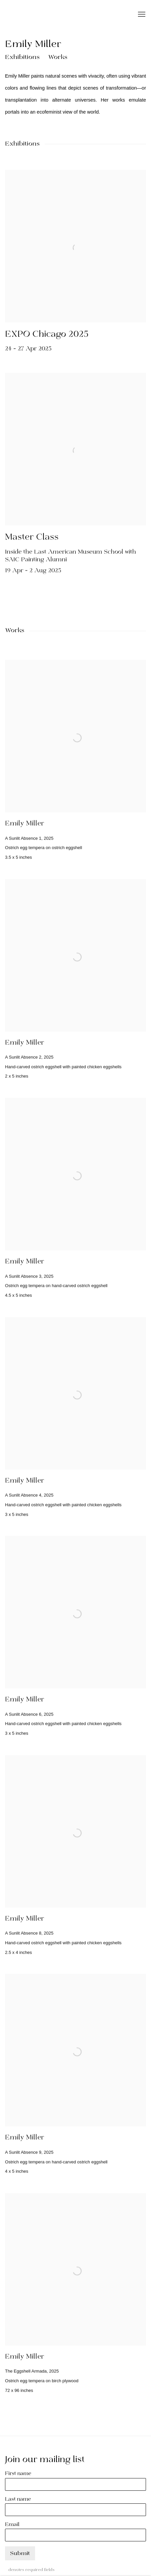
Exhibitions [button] (22, 57)
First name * (20, 2473)
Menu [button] (141, 15)
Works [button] (57, 57)
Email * (14, 2524)
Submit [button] (20, 2553)
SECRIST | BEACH (52, 15)
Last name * (20, 2499)
